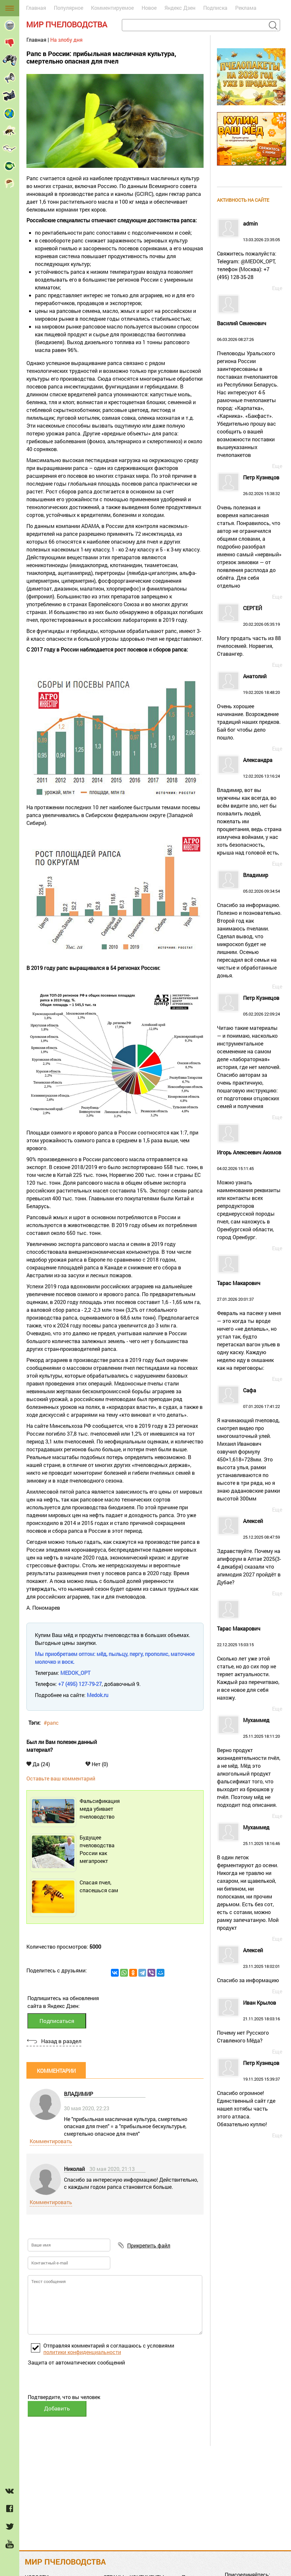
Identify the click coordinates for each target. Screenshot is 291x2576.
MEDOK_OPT (75, 1672)
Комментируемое (112, 7)
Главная (36, 7)
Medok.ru (97, 1694)
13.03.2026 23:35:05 (249, 251)
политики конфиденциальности (82, 2352)
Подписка (215, 7)
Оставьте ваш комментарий (60, 1778)
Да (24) (38, 1764)
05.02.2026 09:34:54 (249, 925)
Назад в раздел (61, 2041)
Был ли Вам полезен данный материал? (61, 1745)
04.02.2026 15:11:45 (249, 1195)
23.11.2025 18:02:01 (249, 1966)
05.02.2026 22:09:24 (249, 1052)
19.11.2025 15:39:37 (249, 2094)
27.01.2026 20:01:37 (249, 1326)
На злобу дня (66, 39)
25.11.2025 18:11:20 (249, 1763)
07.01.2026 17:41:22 (249, 1445)
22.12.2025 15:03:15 (249, 1664)
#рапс (51, 1722)
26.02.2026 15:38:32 (249, 532)
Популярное (68, 7)
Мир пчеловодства (66, 24)
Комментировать (51, 2141)
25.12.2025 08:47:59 (249, 1552)
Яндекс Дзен (179, 7)
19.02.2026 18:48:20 (249, 707)
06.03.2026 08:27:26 (249, 390)
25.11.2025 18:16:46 (249, 1878)
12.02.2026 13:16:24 (249, 806)
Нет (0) (96, 1764)
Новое (149, 7)
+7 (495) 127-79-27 (80, 1683)
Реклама (245, 7)
